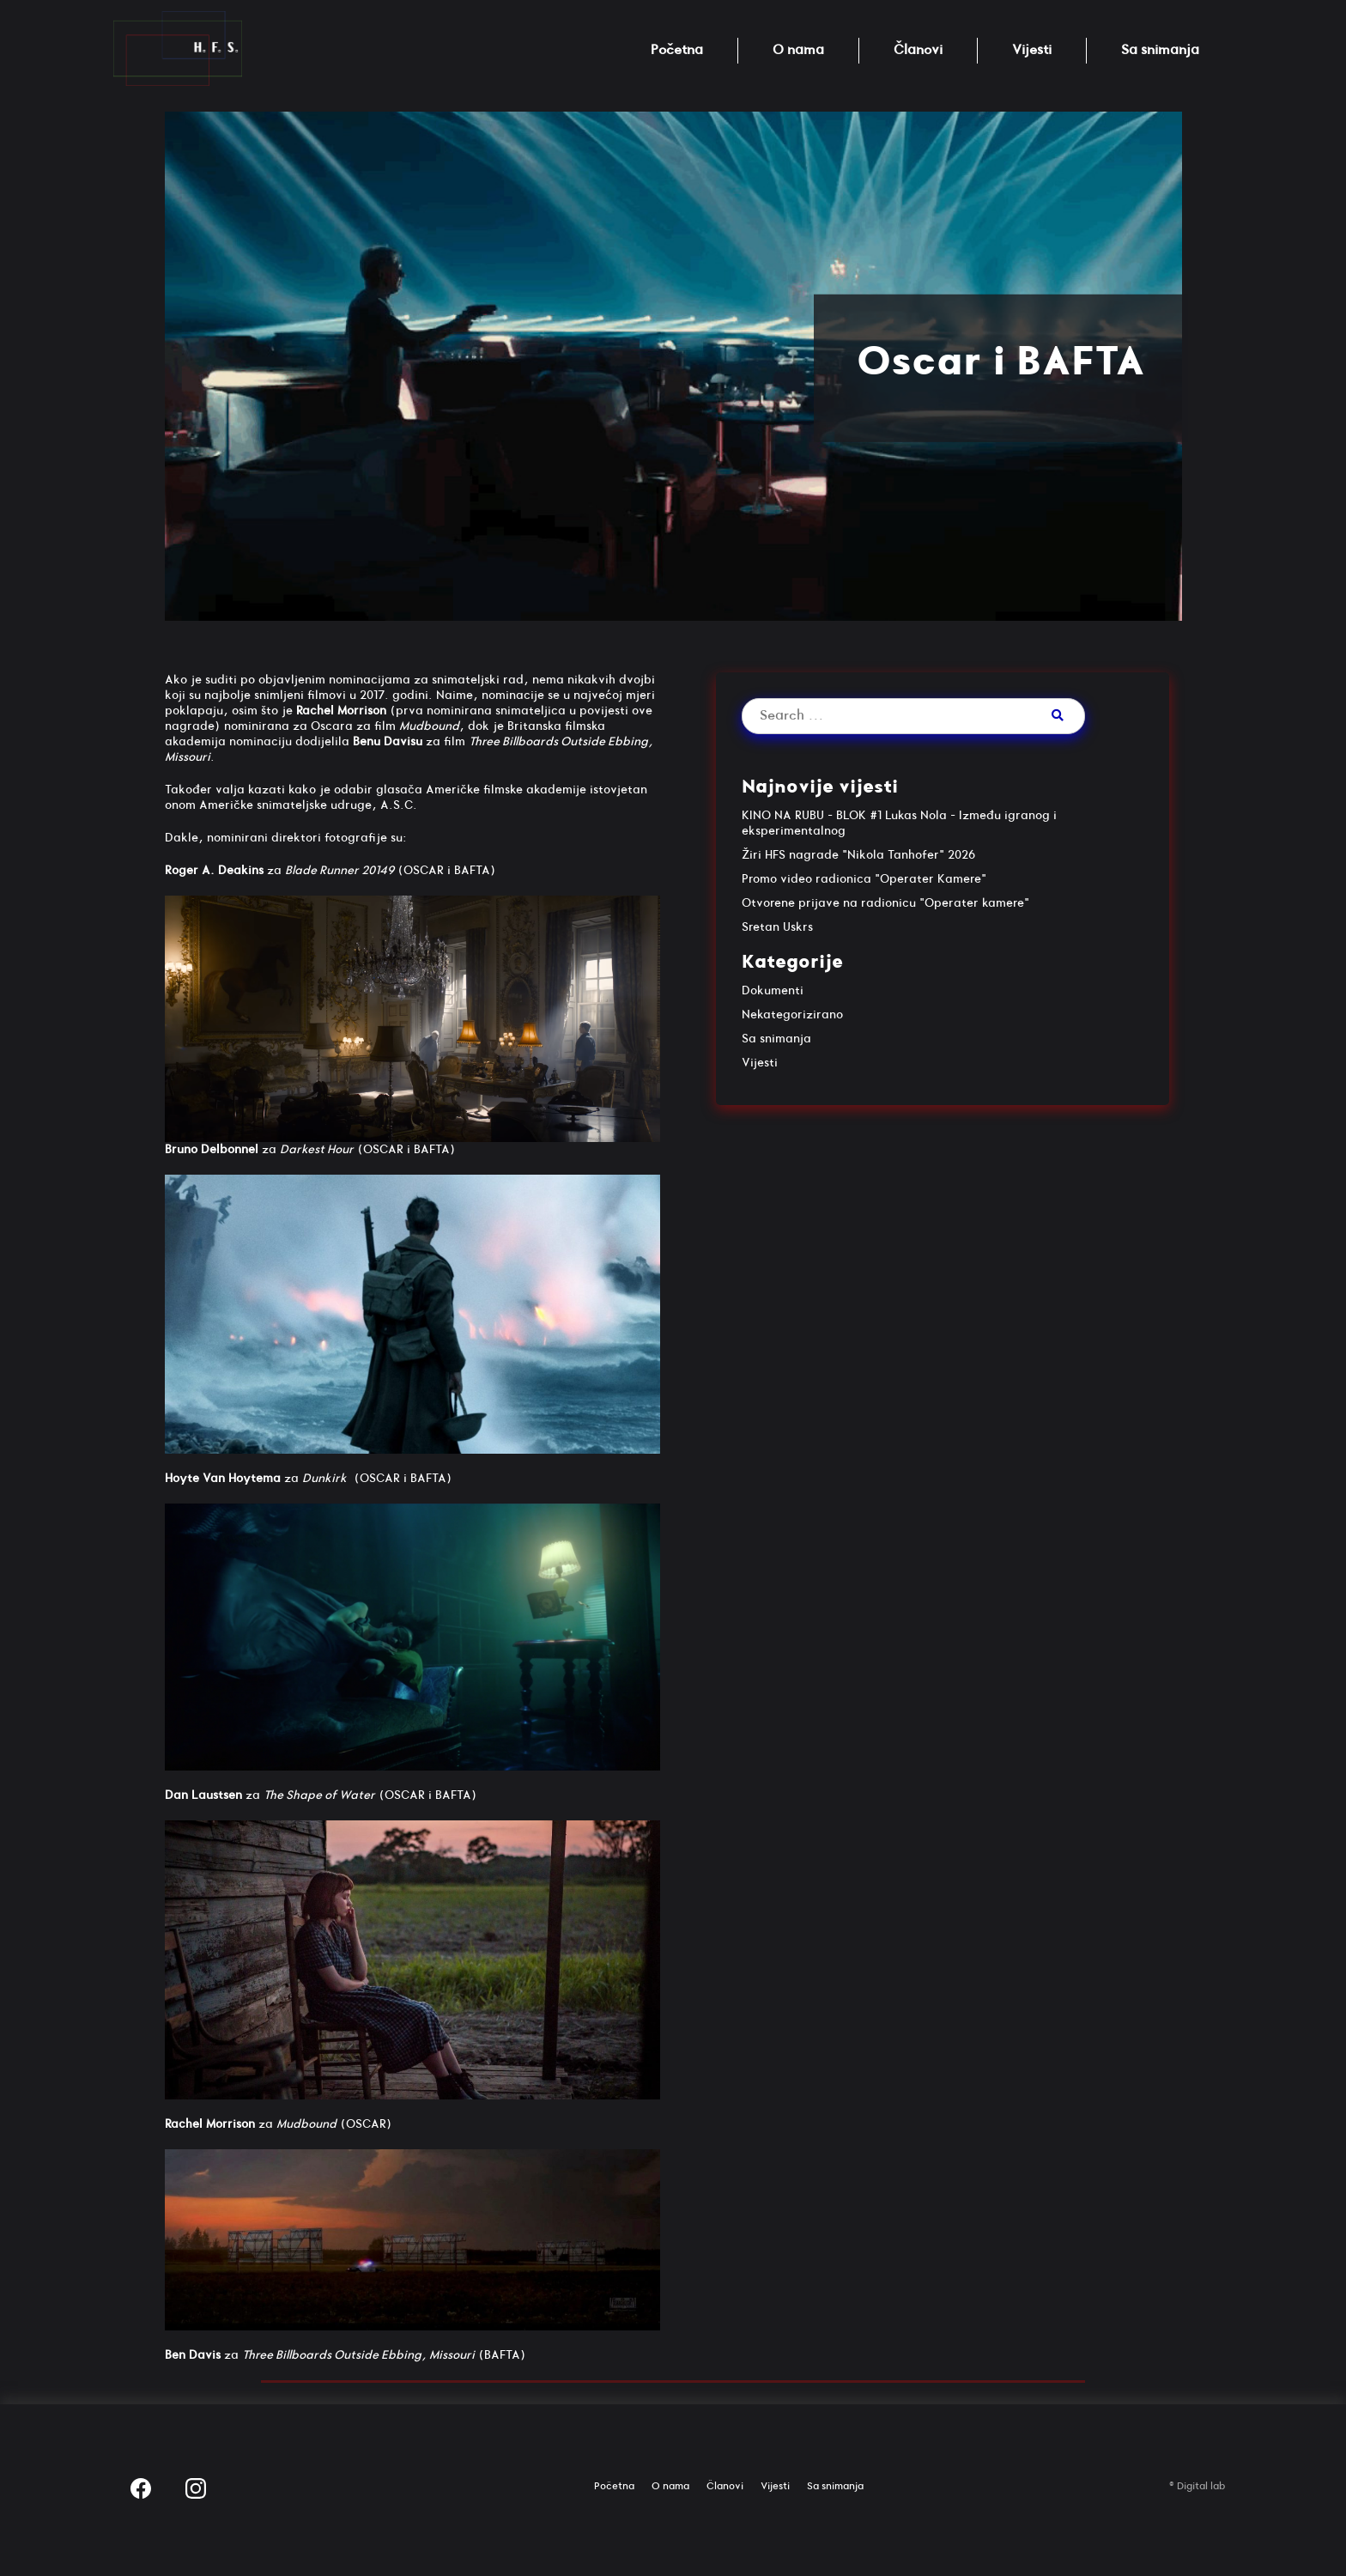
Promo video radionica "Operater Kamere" (864, 878)
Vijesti (1032, 50)
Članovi (918, 50)
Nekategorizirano (792, 1014)
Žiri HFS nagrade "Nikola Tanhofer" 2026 (858, 854)
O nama (798, 50)
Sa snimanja (1160, 50)
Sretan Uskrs (777, 926)
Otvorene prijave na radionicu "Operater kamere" (885, 902)
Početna (677, 50)
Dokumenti (772, 990)
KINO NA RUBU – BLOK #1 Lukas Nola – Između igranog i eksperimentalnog (899, 823)
